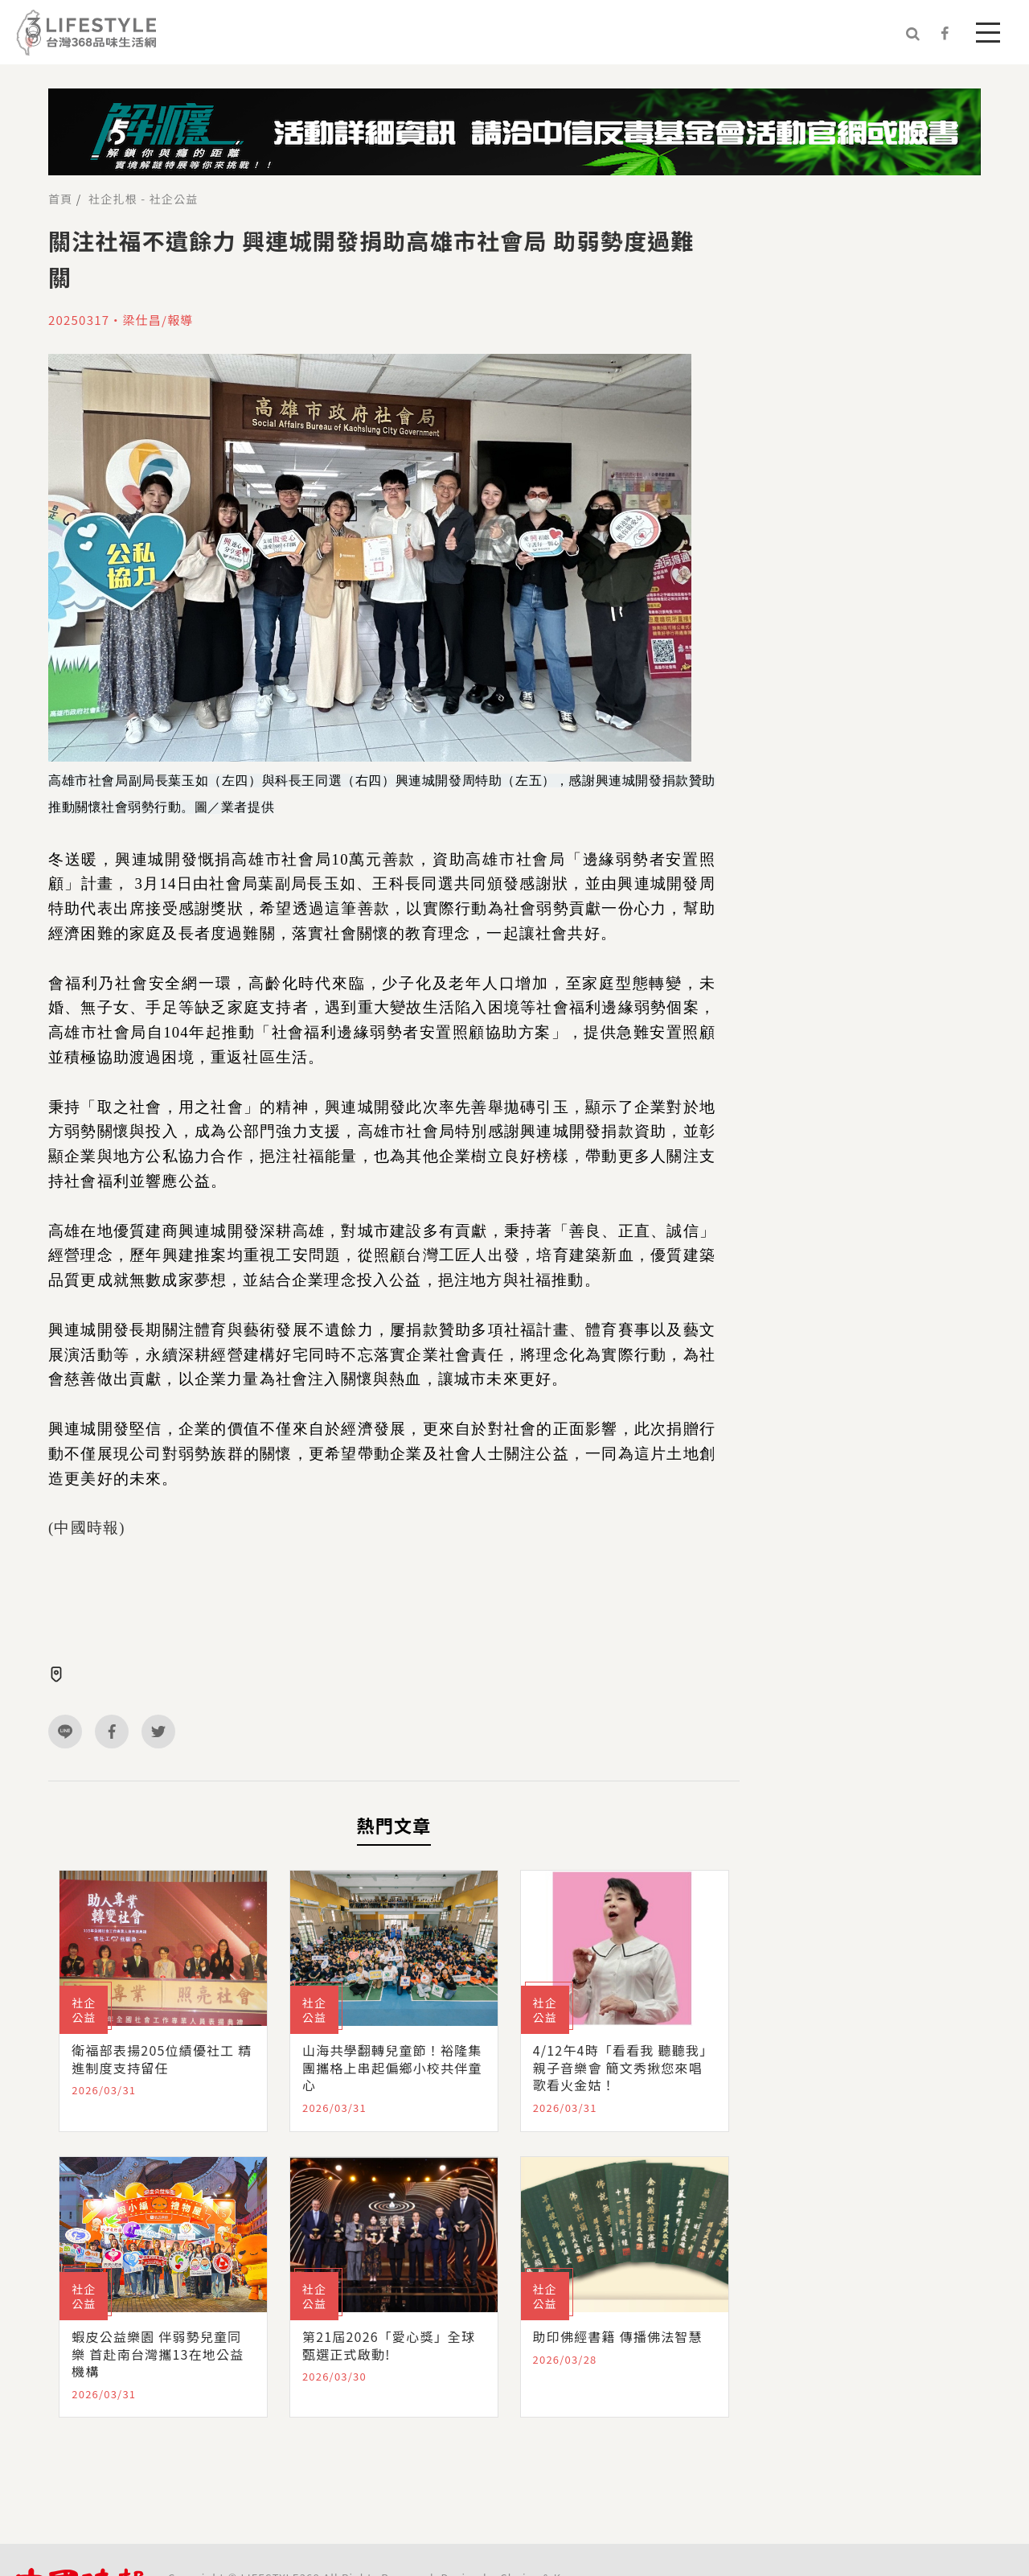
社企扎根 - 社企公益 (143, 199)
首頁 (60, 199)
